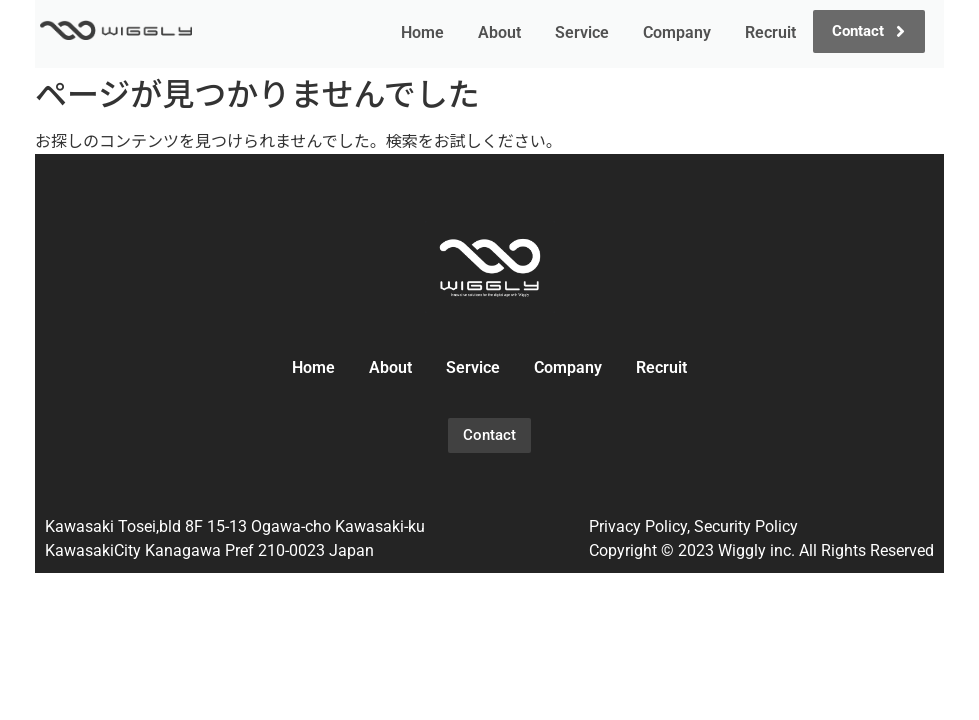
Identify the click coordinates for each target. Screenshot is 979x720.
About (499, 32)
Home (422, 32)
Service (582, 32)
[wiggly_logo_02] (490, 267)
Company (677, 32)
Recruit (770, 32)
